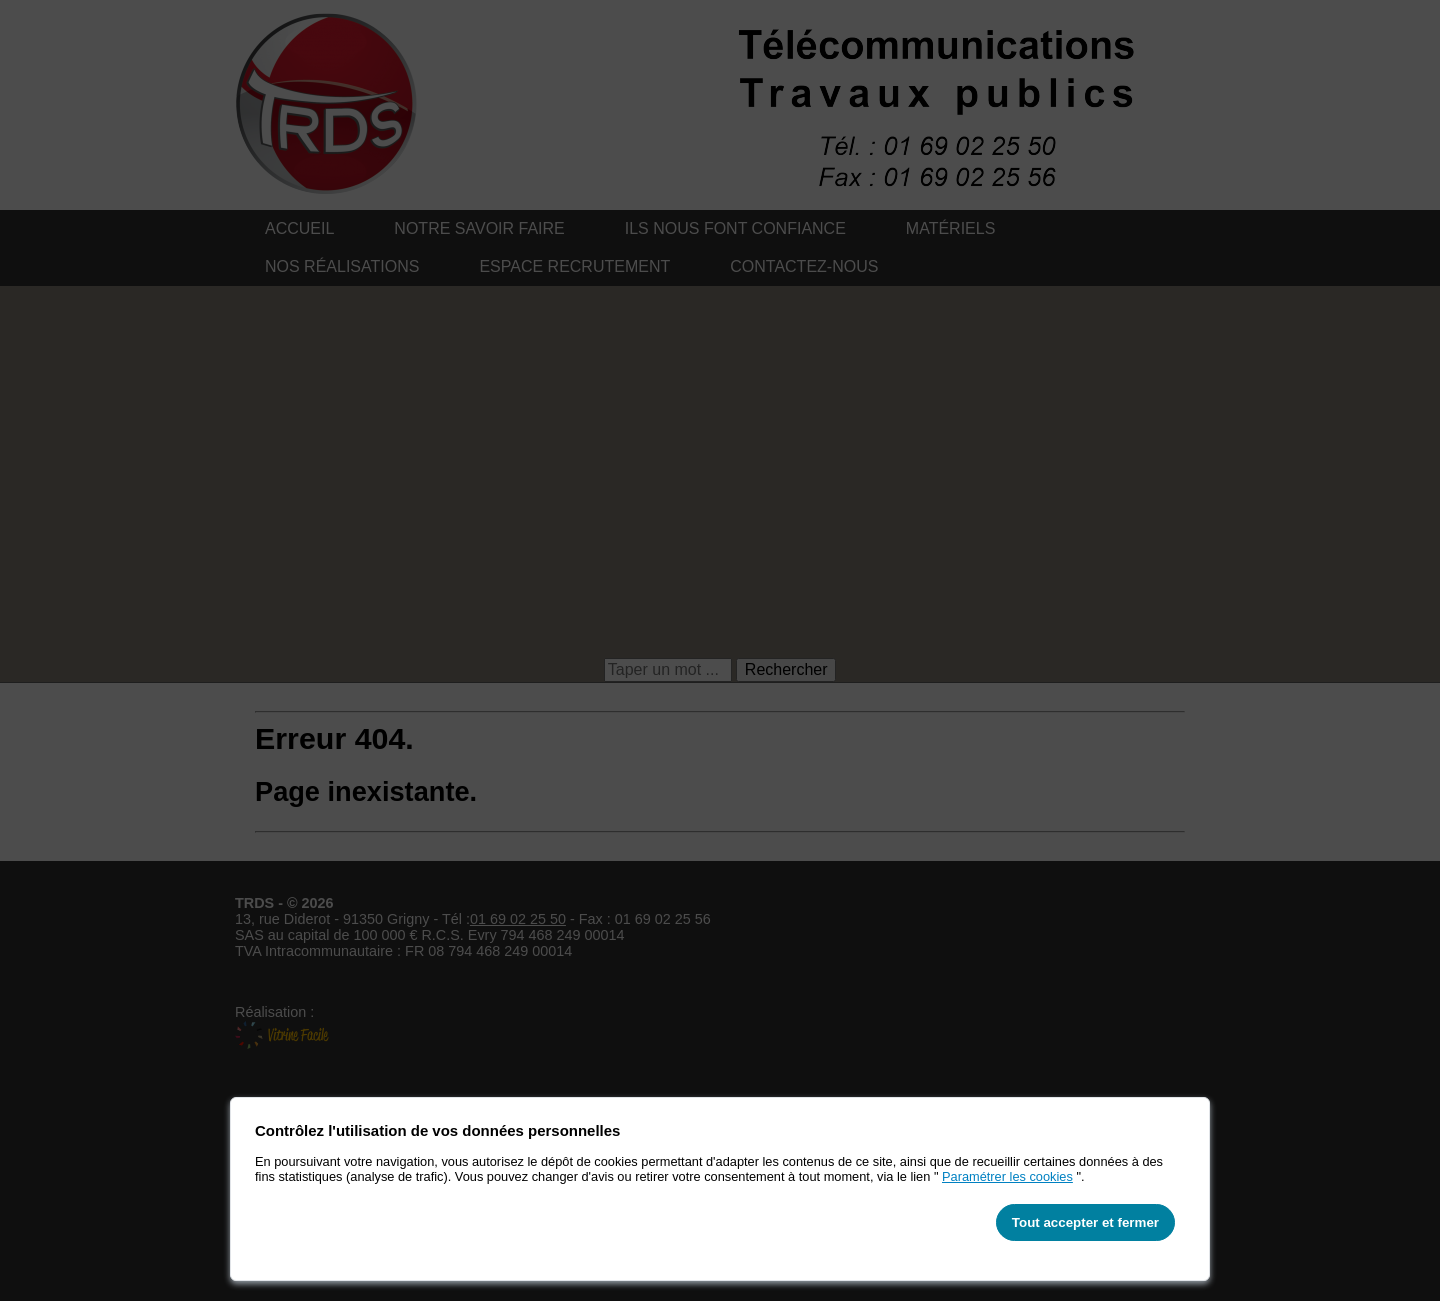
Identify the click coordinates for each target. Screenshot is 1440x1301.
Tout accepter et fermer (1085, 1222)
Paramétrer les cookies (1007, 1176)
